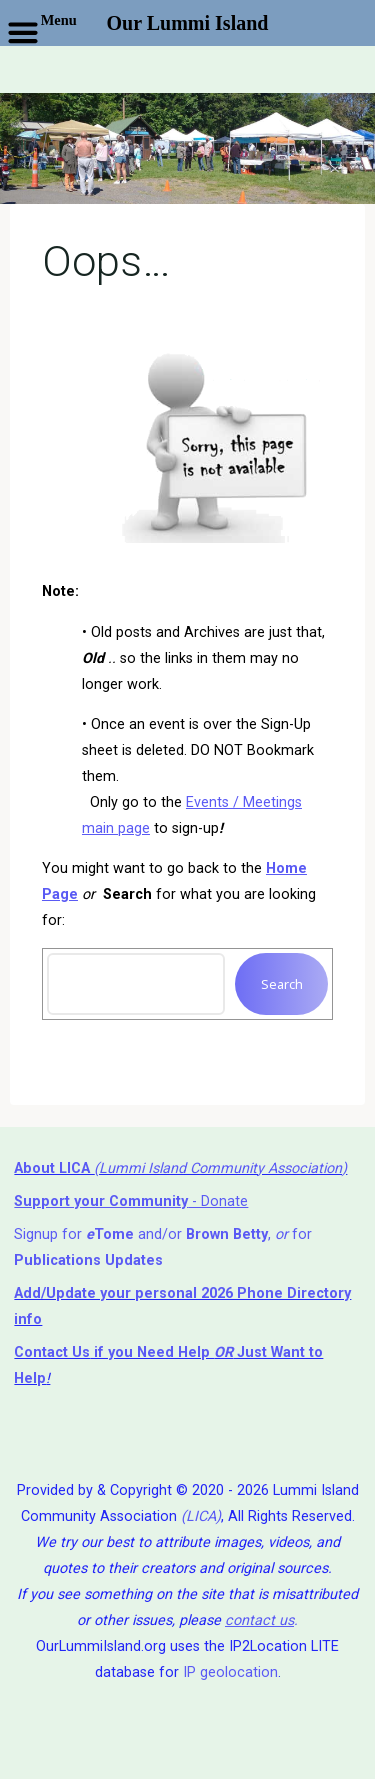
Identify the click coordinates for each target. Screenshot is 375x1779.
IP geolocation (230, 1672)
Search (281, 984)
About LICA (54, 1168)
